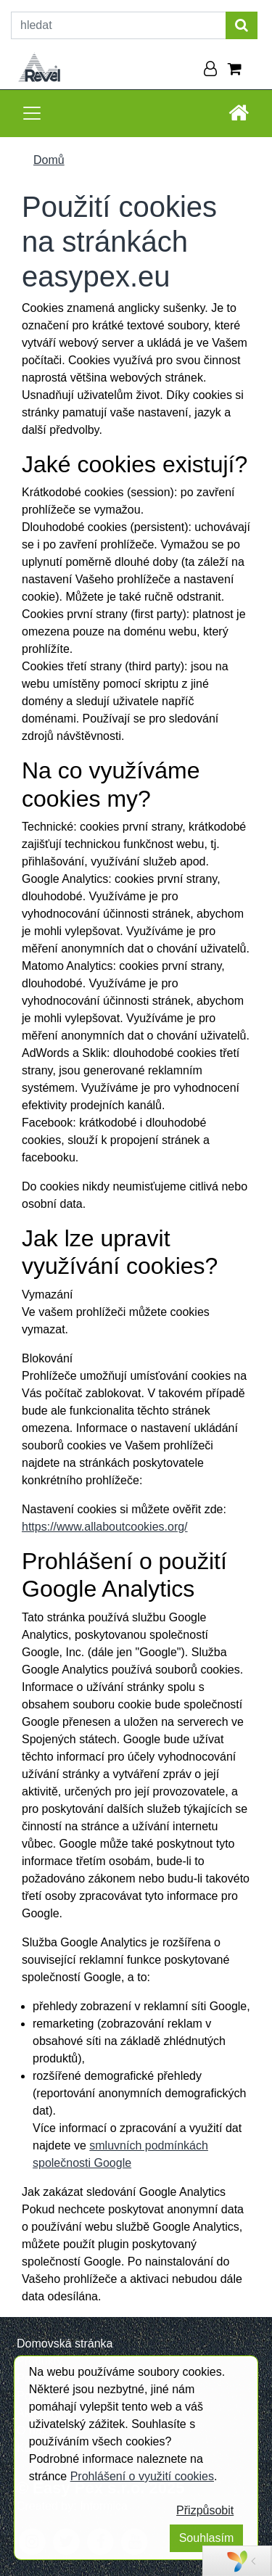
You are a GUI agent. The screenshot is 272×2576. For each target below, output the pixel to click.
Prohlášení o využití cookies (142, 2476)
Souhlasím (206, 2538)
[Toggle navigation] (32, 113)
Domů (49, 160)
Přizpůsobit (205, 2510)
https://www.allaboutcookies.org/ (105, 1527)
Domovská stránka (65, 2343)
